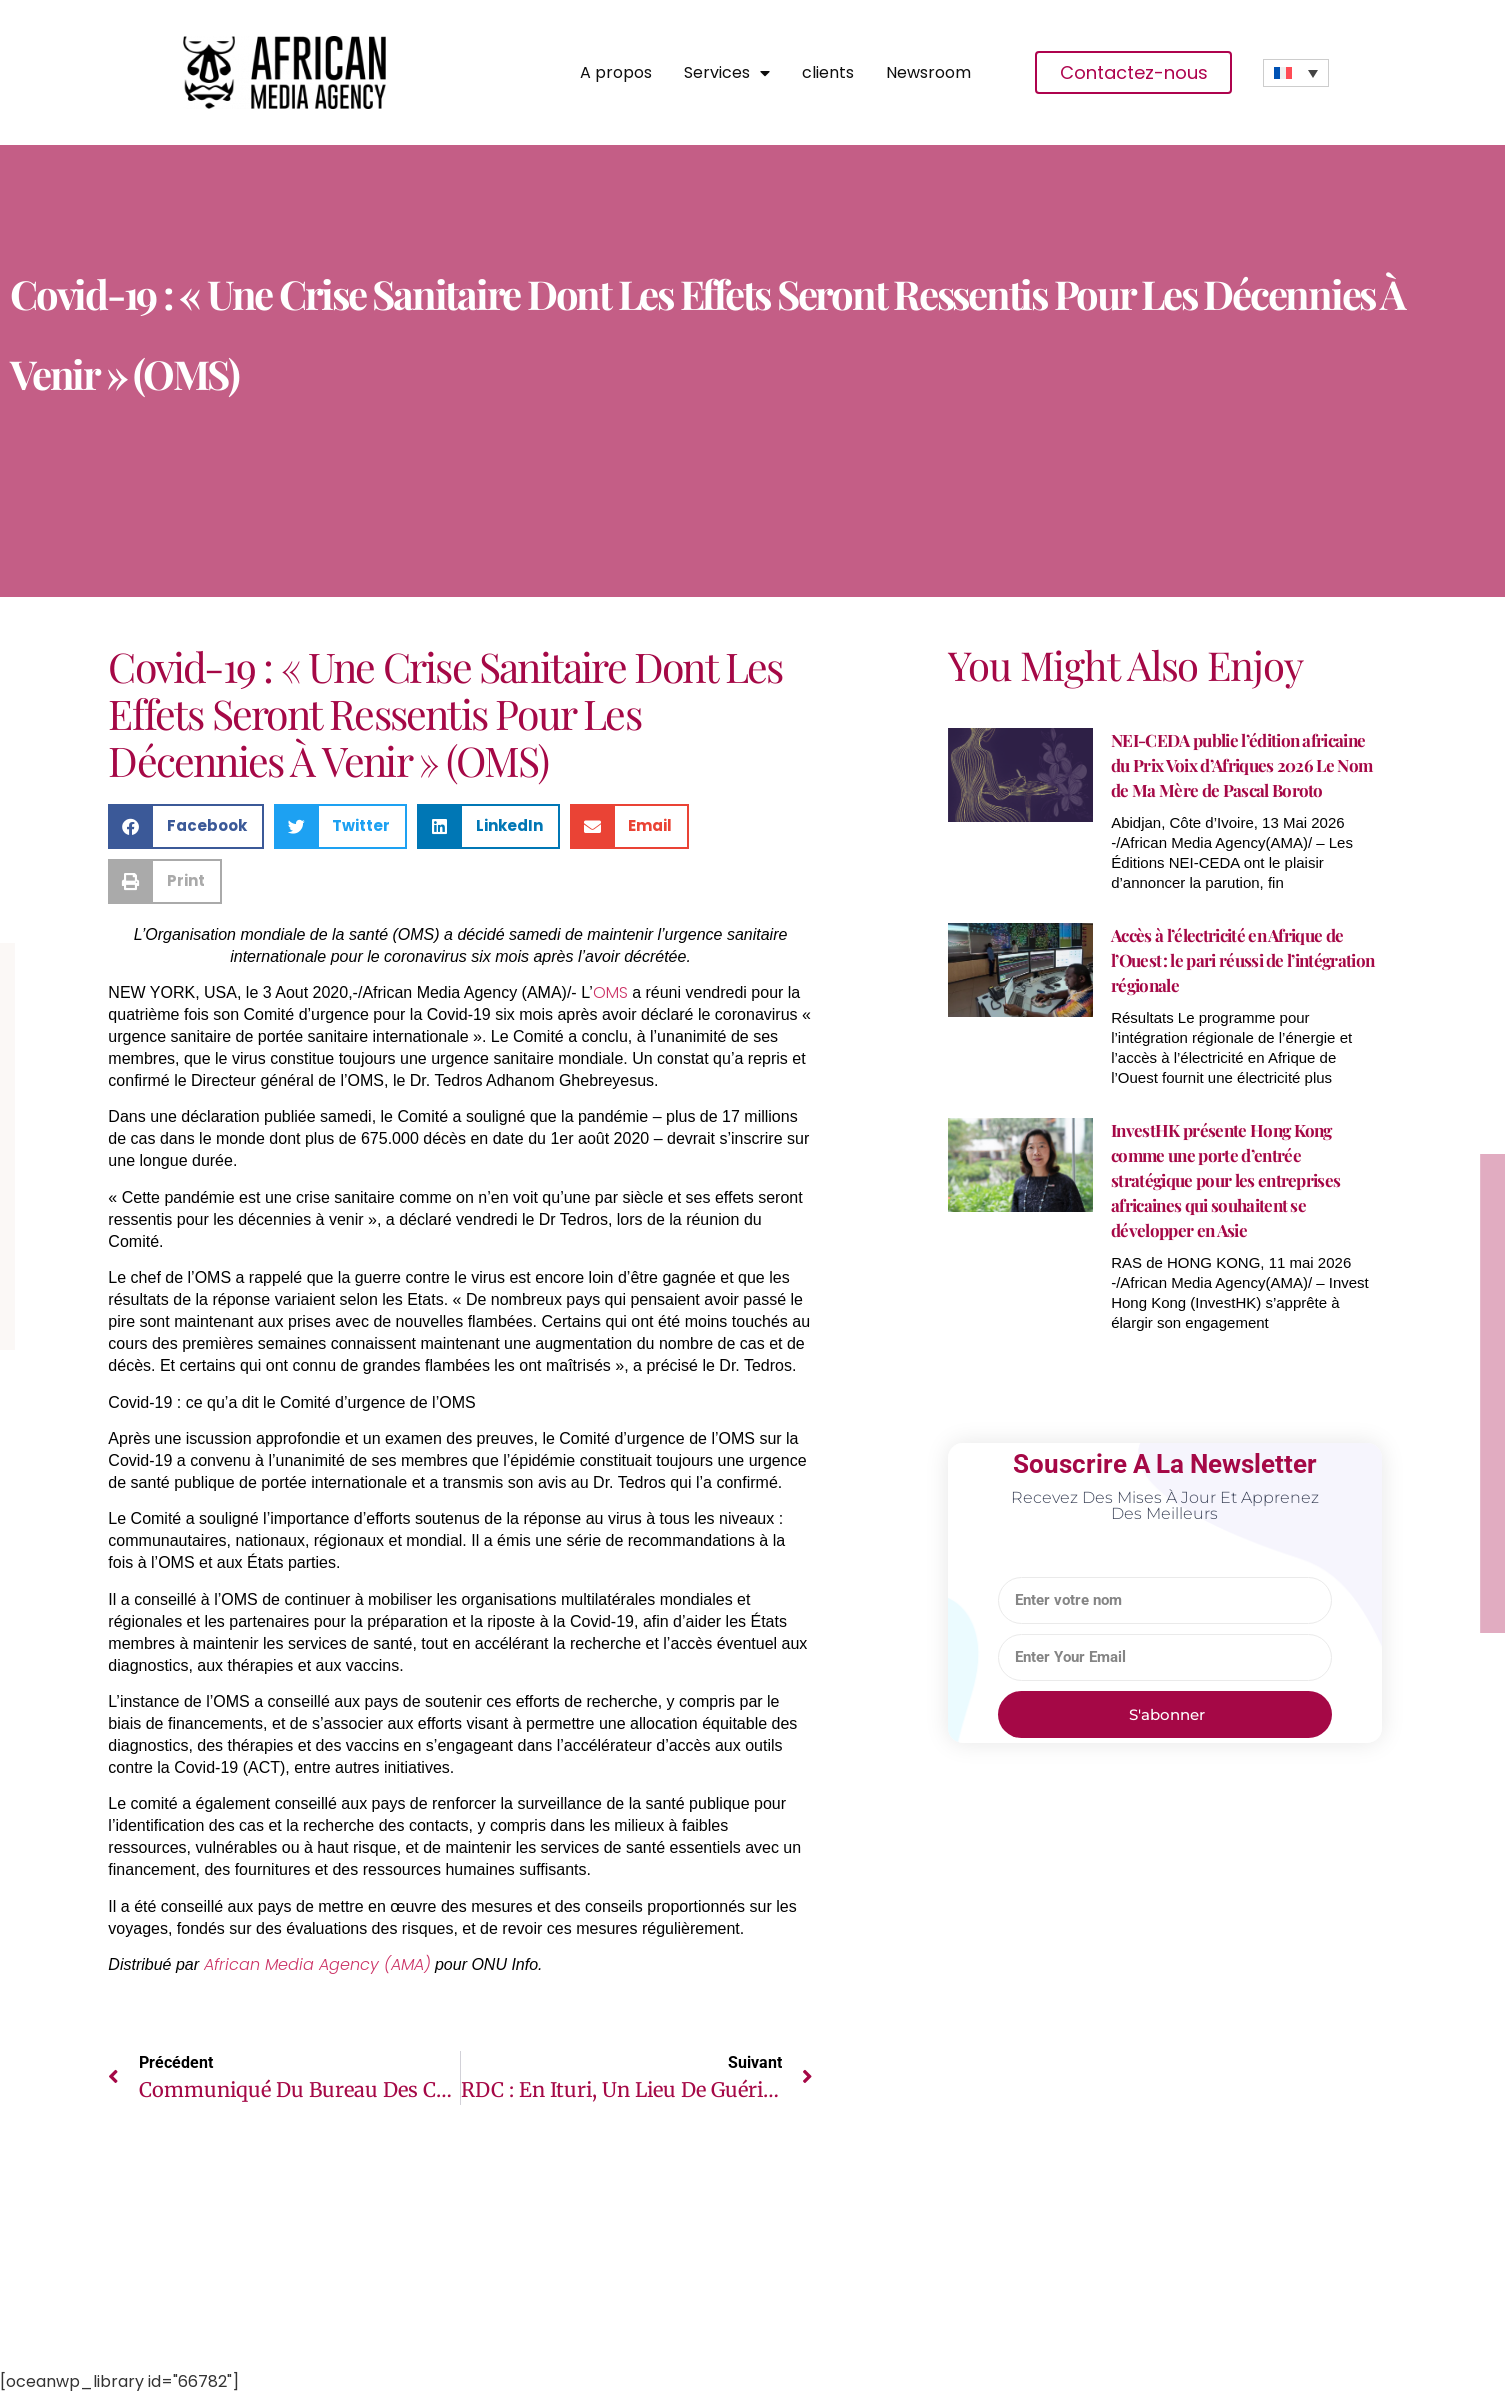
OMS (610, 992)
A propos (616, 73)
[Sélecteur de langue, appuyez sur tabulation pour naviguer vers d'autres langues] (1296, 73)
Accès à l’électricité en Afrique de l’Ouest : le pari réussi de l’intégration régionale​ (1242, 960)
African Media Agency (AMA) (317, 1964)
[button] (186, 826)
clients (828, 73)
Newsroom (928, 73)
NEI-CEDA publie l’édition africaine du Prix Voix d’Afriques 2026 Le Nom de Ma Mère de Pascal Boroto (1241, 765)
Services (727, 73)
